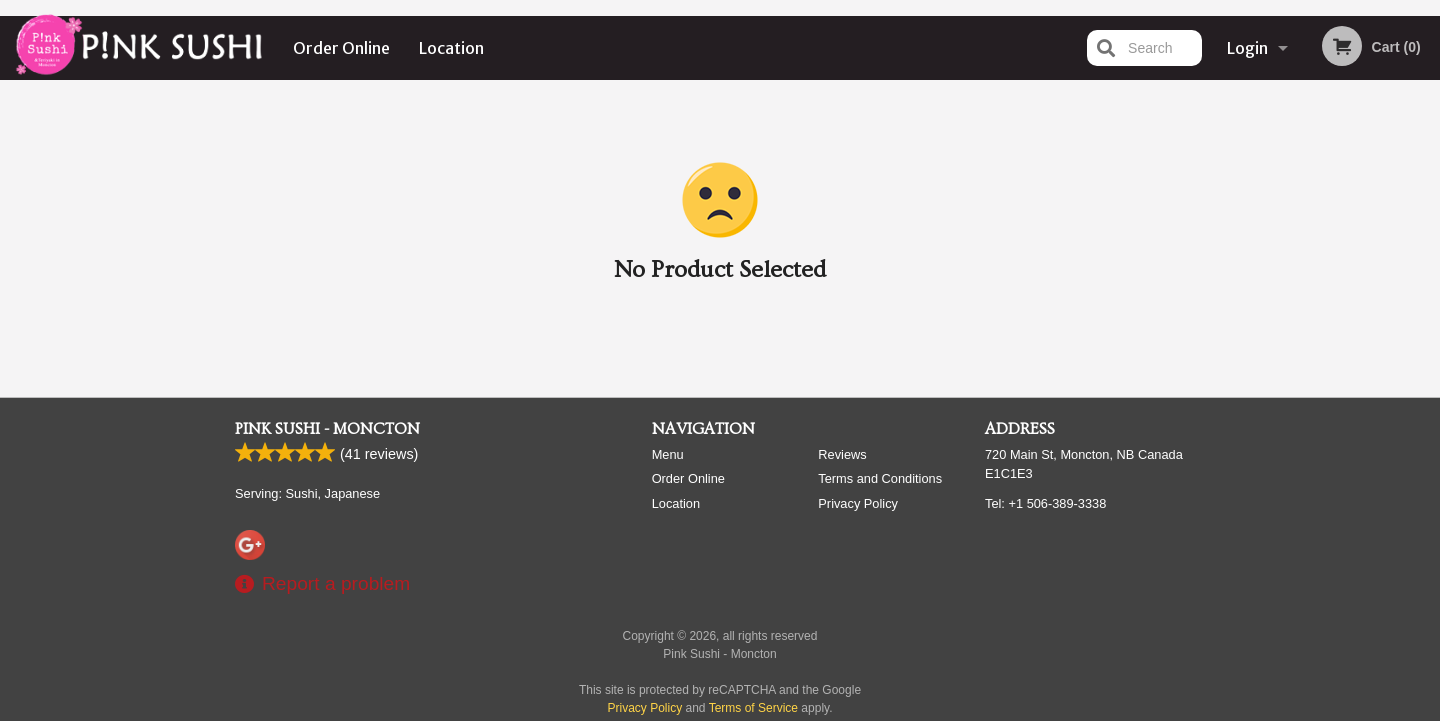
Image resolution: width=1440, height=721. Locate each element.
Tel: (1045, 503)
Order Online (341, 48)
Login (1247, 48)
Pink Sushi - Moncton (327, 429)
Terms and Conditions (880, 478)
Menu (668, 454)
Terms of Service (753, 708)
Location (451, 48)
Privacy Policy (858, 503)
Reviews (842, 454)
